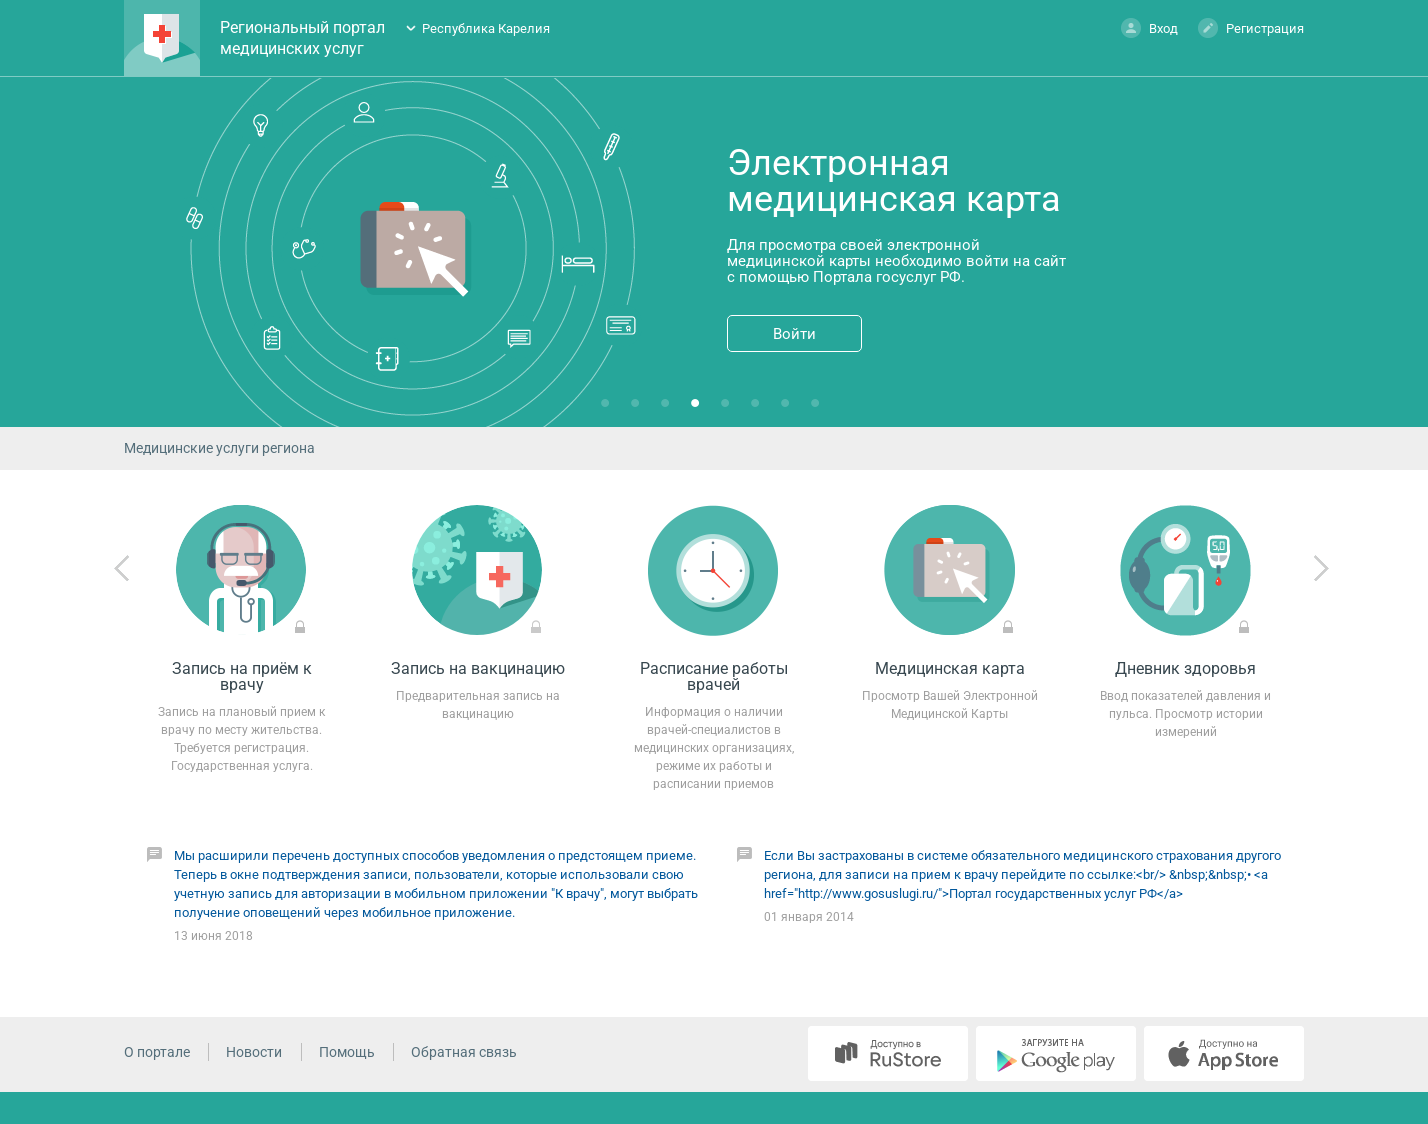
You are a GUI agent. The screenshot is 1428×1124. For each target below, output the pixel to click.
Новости (254, 1052)
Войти (794, 334)
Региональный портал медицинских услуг (302, 38)
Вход (1149, 27)
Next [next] (1321, 569)
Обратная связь (464, 1052)
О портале (157, 1052)
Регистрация (1251, 27)
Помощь (347, 1052)
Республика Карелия (486, 28)
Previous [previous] (122, 569)
